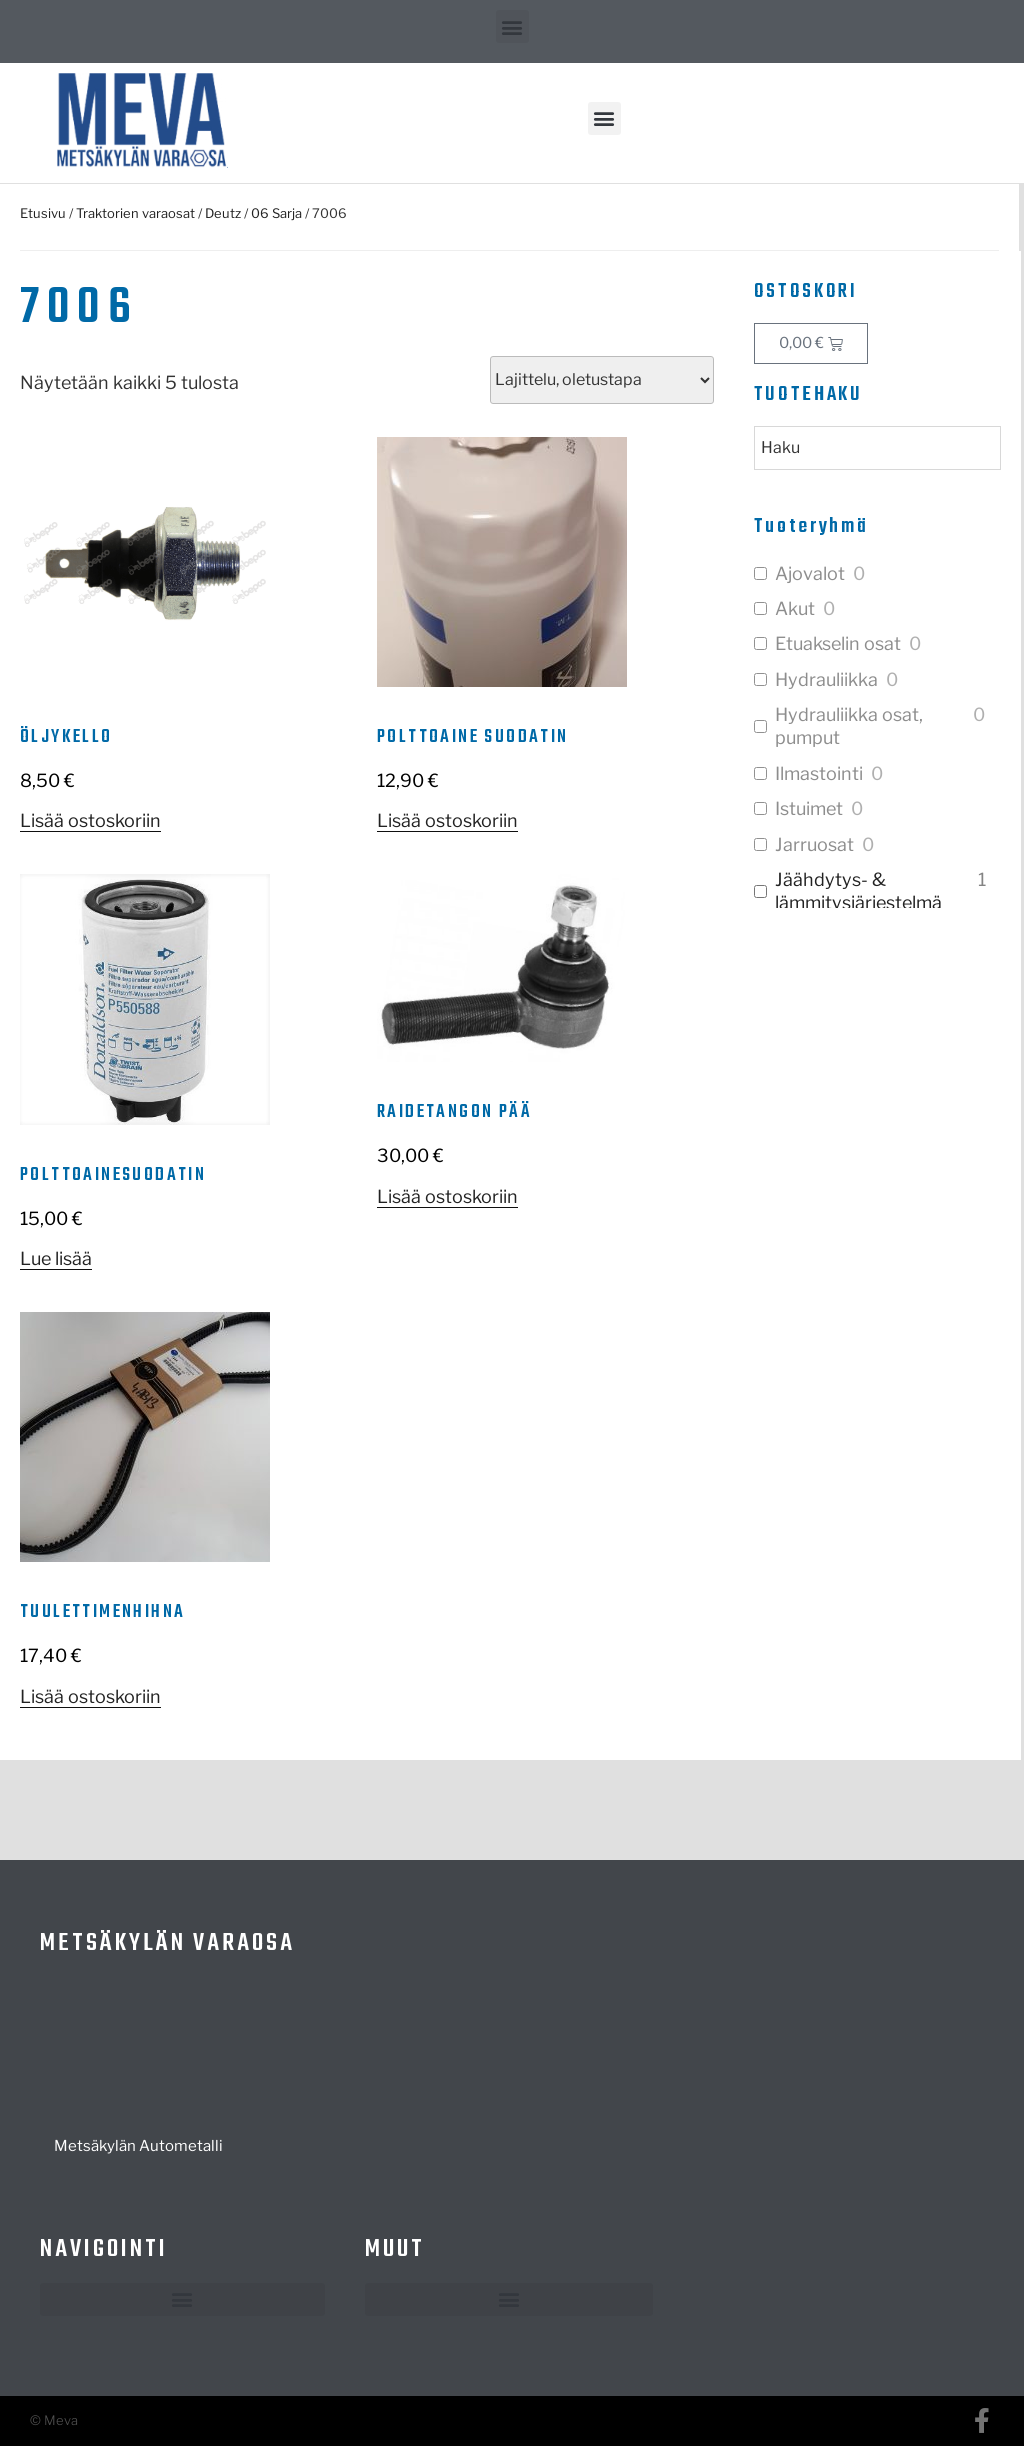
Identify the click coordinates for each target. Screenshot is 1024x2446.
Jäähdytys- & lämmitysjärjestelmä (858, 891)
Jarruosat (814, 844)
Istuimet (809, 808)
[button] (512, 26)
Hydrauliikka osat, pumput (849, 726)
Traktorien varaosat (135, 213)
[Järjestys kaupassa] (602, 380)
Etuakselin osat (838, 643)
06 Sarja (276, 213)
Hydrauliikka (826, 679)
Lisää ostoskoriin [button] (90, 820)
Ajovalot (810, 573)
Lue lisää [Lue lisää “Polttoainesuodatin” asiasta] (56, 1258)
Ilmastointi (819, 773)
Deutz (223, 213)
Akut (795, 608)
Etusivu (43, 213)
